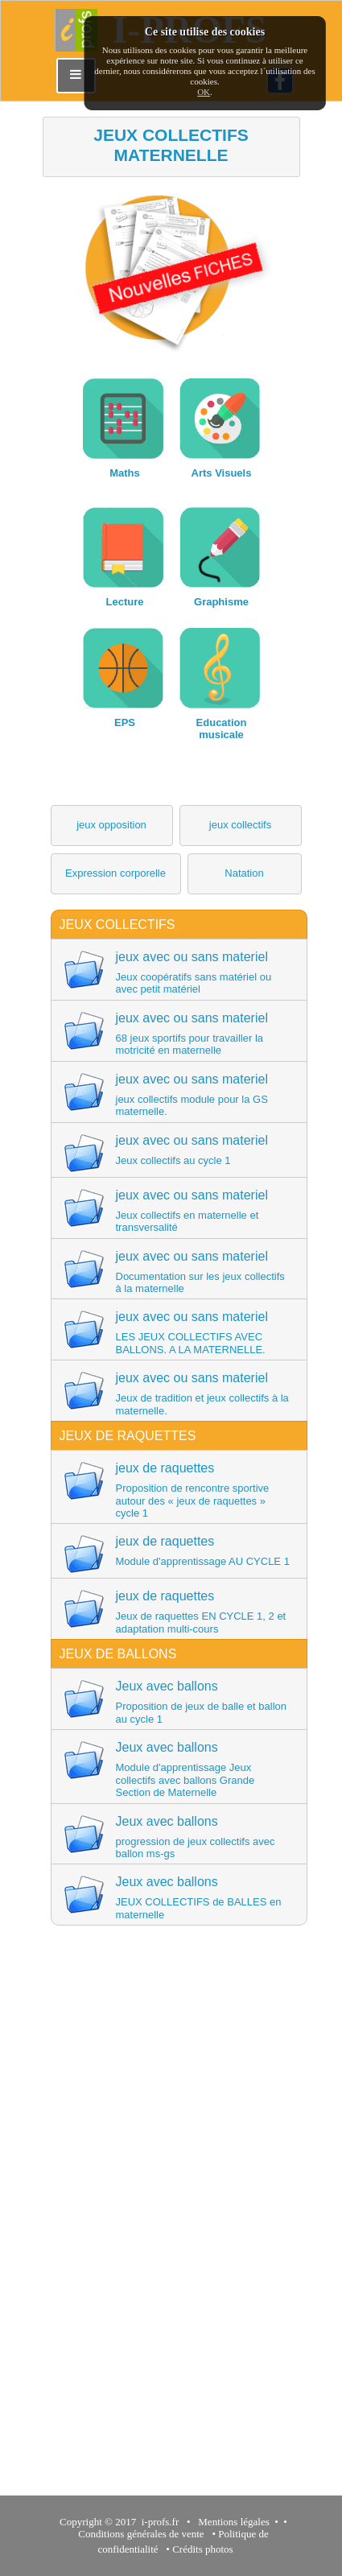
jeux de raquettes (178, 1489)
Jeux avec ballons (178, 1701)
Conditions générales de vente (141, 2534)
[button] (112, 825)
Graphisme (221, 602)
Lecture (125, 602)
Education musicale (221, 728)
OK (203, 92)
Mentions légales (231, 2522)
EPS (124, 722)
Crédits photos (205, 2549)
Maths (124, 473)
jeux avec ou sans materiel (178, 972)
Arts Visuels (222, 473)
